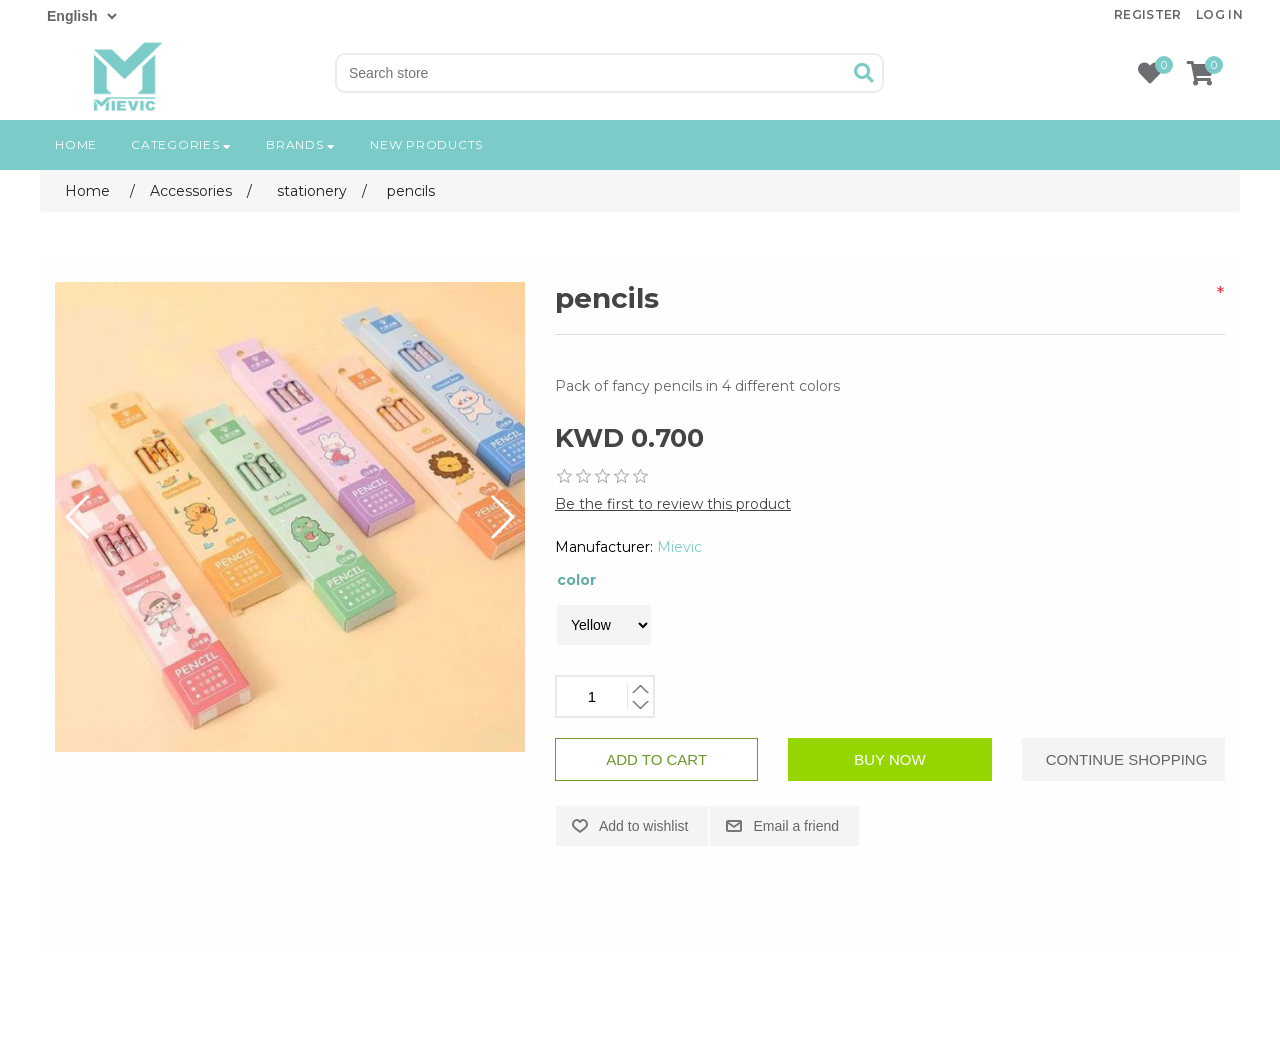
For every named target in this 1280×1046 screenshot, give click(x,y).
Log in (1219, 14)
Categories (181, 144)
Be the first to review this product (673, 504)
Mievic (679, 547)
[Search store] (592, 73)
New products (426, 144)
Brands (301, 144)
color (576, 580)
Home (76, 144)
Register (1148, 14)
